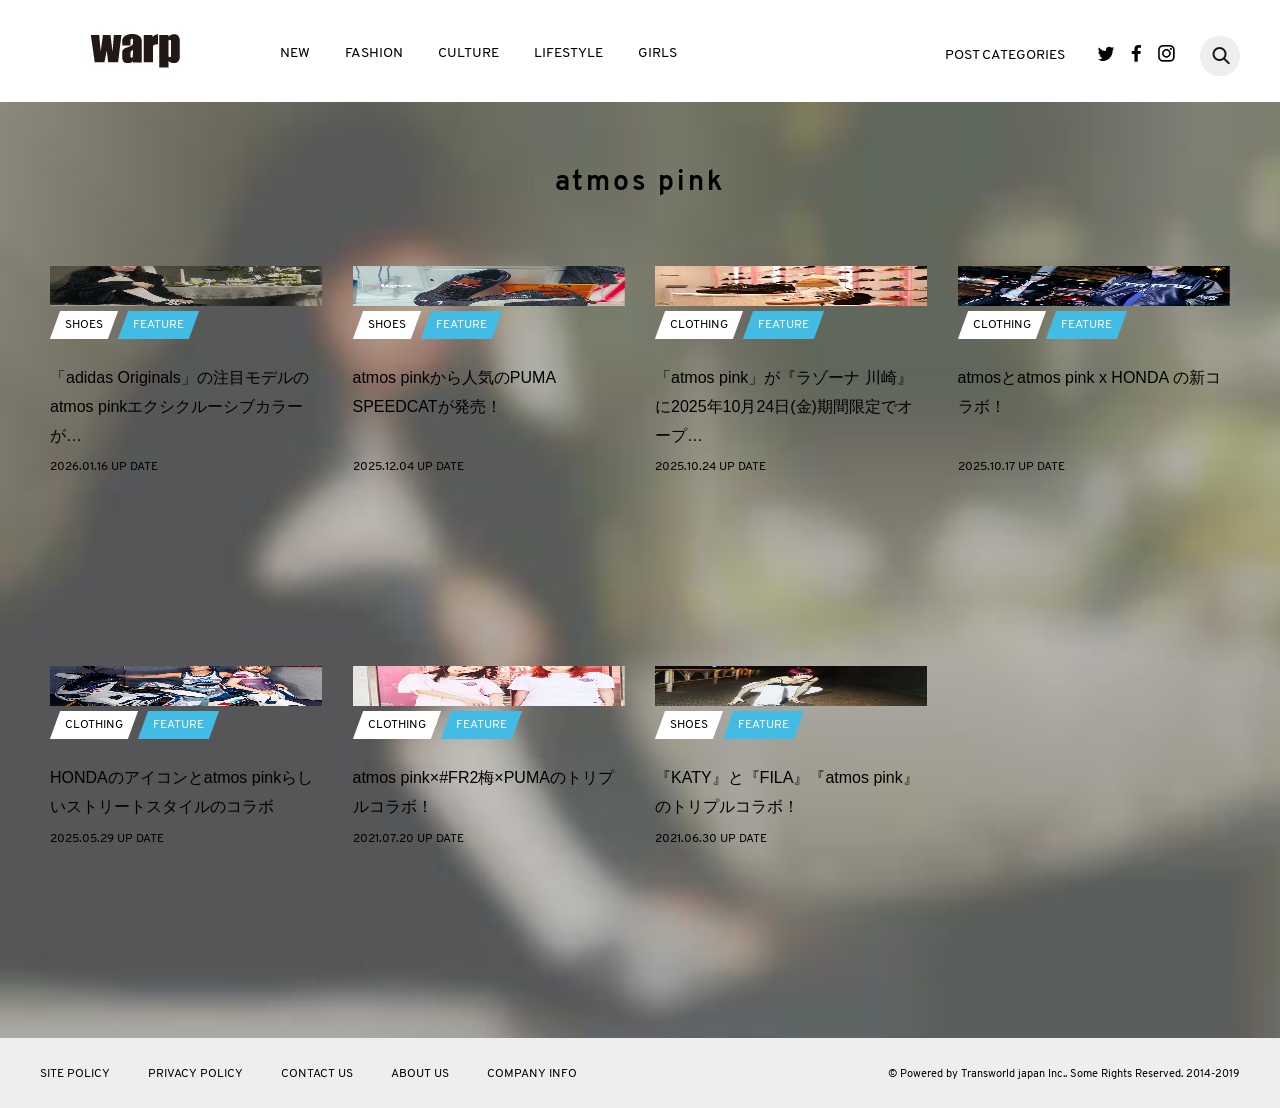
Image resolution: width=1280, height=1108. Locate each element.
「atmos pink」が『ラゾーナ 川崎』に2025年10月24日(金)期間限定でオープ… (784, 563)
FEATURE (158, 482)
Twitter (1106, 53)
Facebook (1136, 53)
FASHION (374, 53)
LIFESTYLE (568, 53)
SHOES (84, 482)
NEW (295, 53)
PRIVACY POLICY (195, 1074)
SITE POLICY (75, 1074)
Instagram (1166, 53)
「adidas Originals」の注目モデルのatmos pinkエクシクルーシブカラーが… (179, 563)
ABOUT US (420, 1074)
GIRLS (657, 53)
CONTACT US (317, 1074)
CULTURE (468, 53)
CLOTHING (699, 482)
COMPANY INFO (532, 1074)
